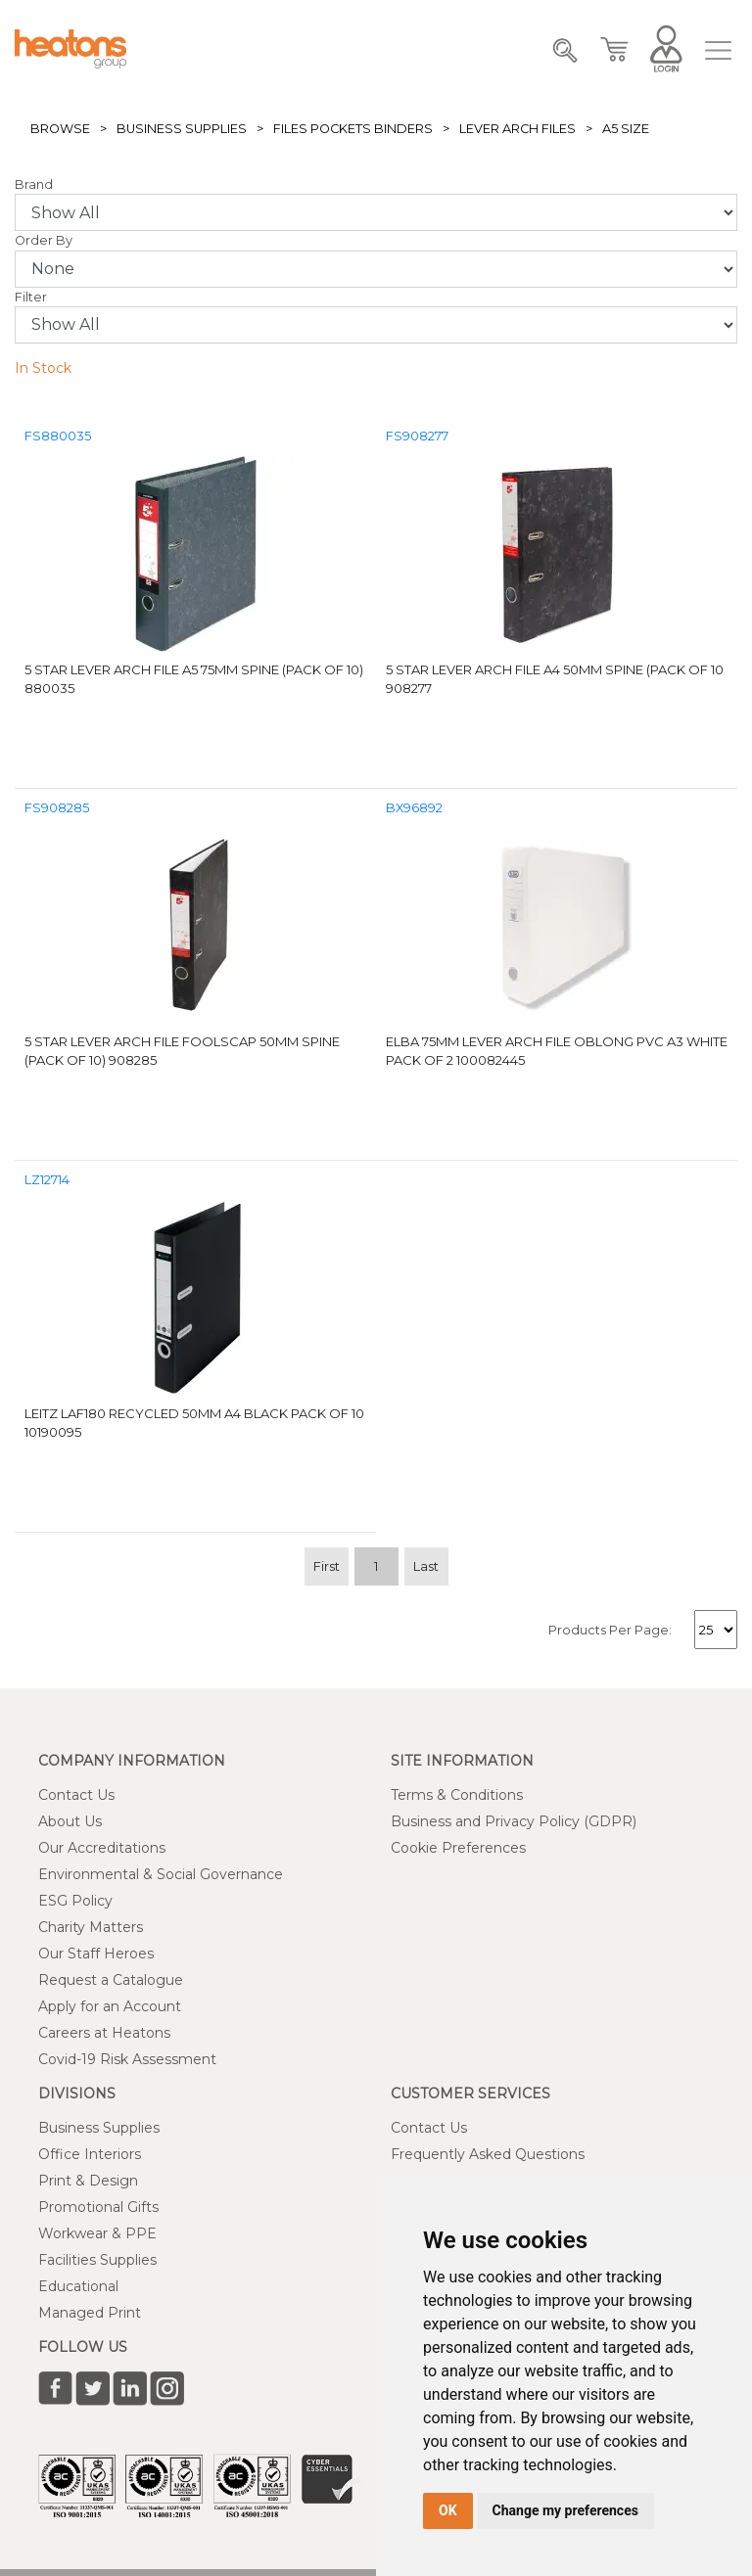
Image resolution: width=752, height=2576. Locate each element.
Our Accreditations (101, 1848)
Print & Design (88, 2180)
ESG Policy (75, 1900)
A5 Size (625, 128)
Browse (60, 128)
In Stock (43, 368)
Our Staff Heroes (96, 1953)
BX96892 (414, 808)
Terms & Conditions (457, 1795)
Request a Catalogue (110, 1980)
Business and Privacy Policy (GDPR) (513, 1821)
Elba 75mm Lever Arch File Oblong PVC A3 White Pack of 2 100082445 (557, 1051)
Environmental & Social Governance (160, 1874)
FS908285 (56, 808)
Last (426, 1566)
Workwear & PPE (97, 2233)
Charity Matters (90, 1927)
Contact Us (76, 1795)
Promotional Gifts (98, 2207)
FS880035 (57, 436)
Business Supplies (182, 128)
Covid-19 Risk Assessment (127, 2059)
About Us (70, 1821)
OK (448, 2510)
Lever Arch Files (517, 128)
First (326, 1566)
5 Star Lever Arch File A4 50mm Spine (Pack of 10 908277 (555, 679)
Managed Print (89, 2313)
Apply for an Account (109, 2006)
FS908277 (417, 436)
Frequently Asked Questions (488, 2154)
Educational (78, 2286)
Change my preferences (565, 2510)
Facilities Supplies (97, 2260)
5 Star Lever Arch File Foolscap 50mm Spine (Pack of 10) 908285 (182, 1051)
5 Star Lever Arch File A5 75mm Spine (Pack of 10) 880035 (193, 679)
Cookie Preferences (458, 1848)
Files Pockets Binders (353, 128)
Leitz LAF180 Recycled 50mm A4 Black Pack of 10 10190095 (194, 1423)
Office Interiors (89, 2154)
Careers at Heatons (104, 2033)
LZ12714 (47, 1180)
